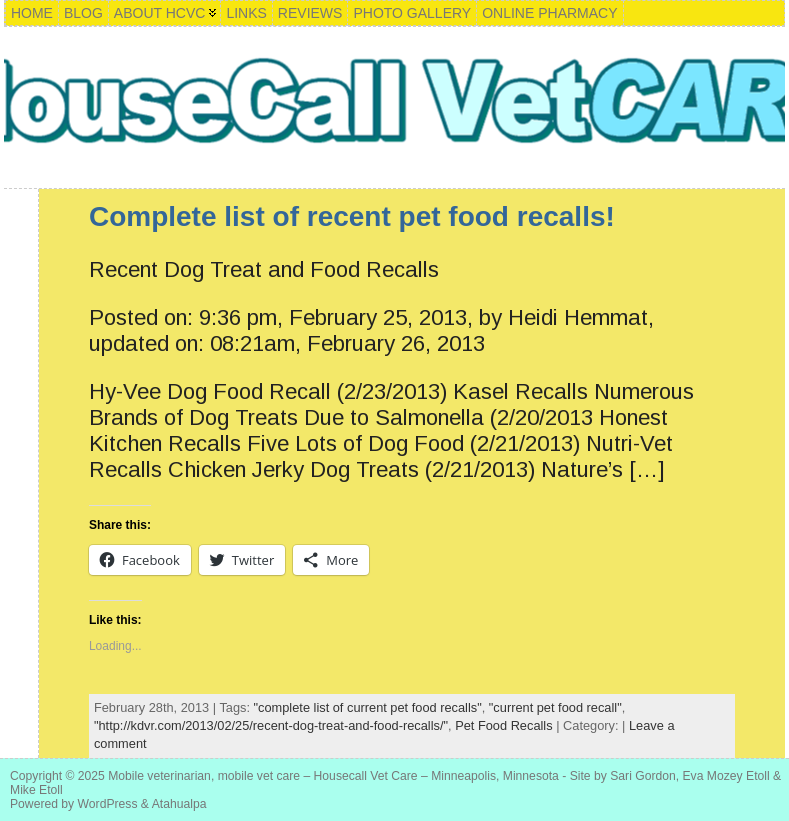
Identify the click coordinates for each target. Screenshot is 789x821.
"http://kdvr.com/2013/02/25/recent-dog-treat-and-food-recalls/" (271, 725)
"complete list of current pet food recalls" (368, 707)
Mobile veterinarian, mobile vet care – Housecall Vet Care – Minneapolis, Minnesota (333, 776)
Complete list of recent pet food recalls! (352, 216)
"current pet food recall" (555, 707)
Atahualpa (179, 804)
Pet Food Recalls (503, 725)
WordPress (108, 804)
